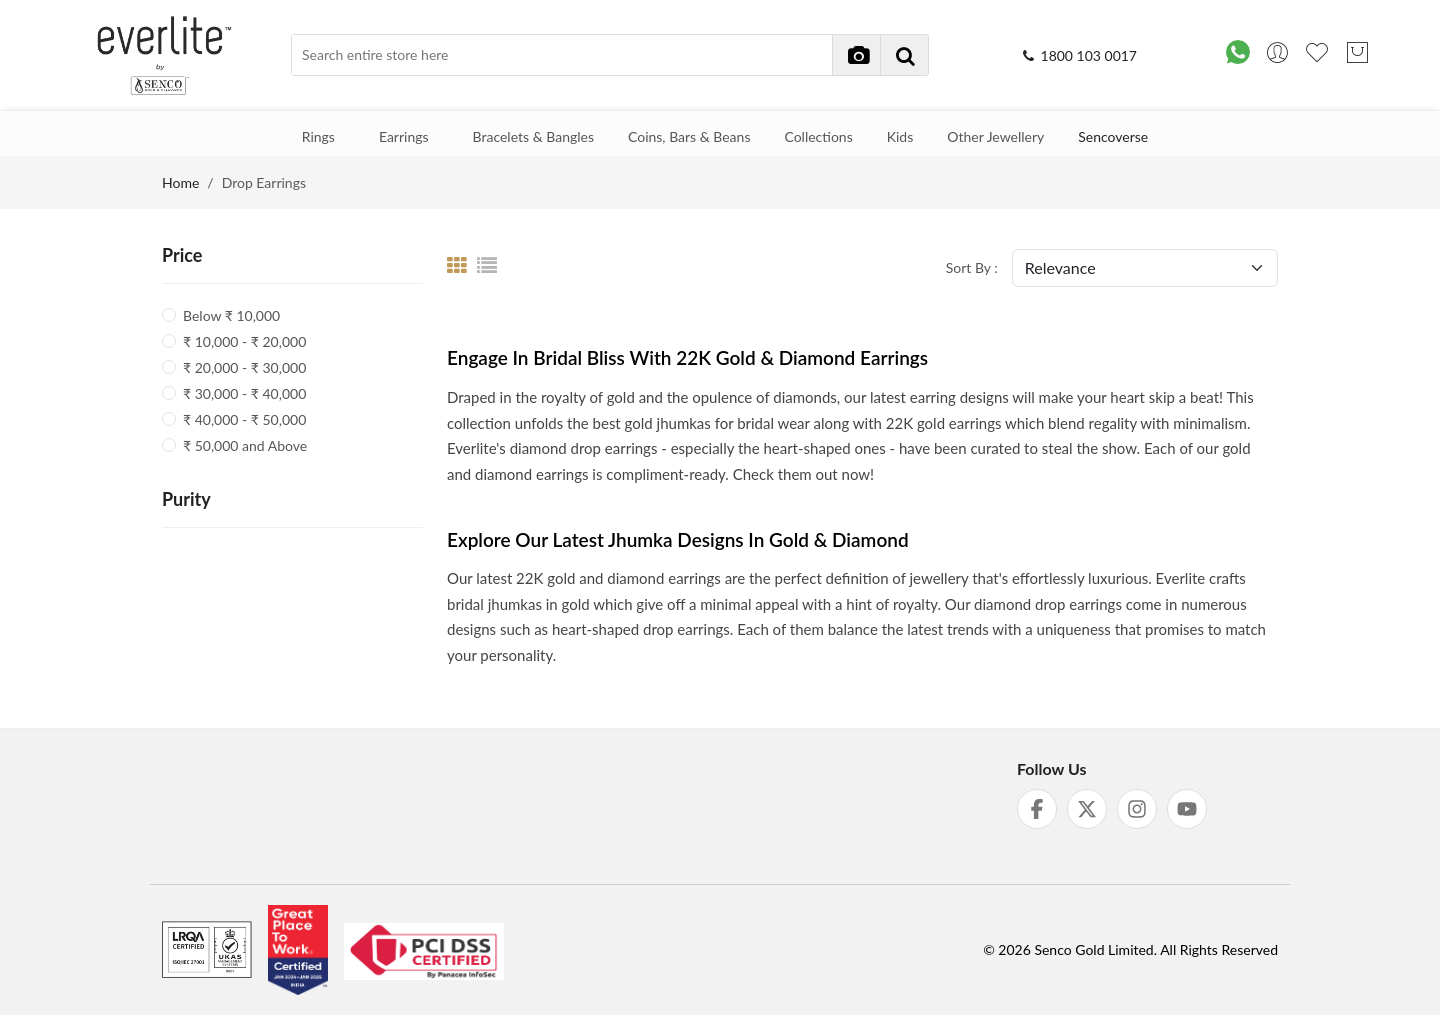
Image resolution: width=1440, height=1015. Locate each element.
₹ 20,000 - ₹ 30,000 (244, 367)
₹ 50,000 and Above (245, 445)
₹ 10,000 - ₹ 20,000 (244, 341)
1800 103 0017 (1078, 55)
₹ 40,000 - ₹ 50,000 (244, 419)
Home (180, 182)
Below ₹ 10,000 (231, 315)
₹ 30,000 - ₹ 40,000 (244, 393)
